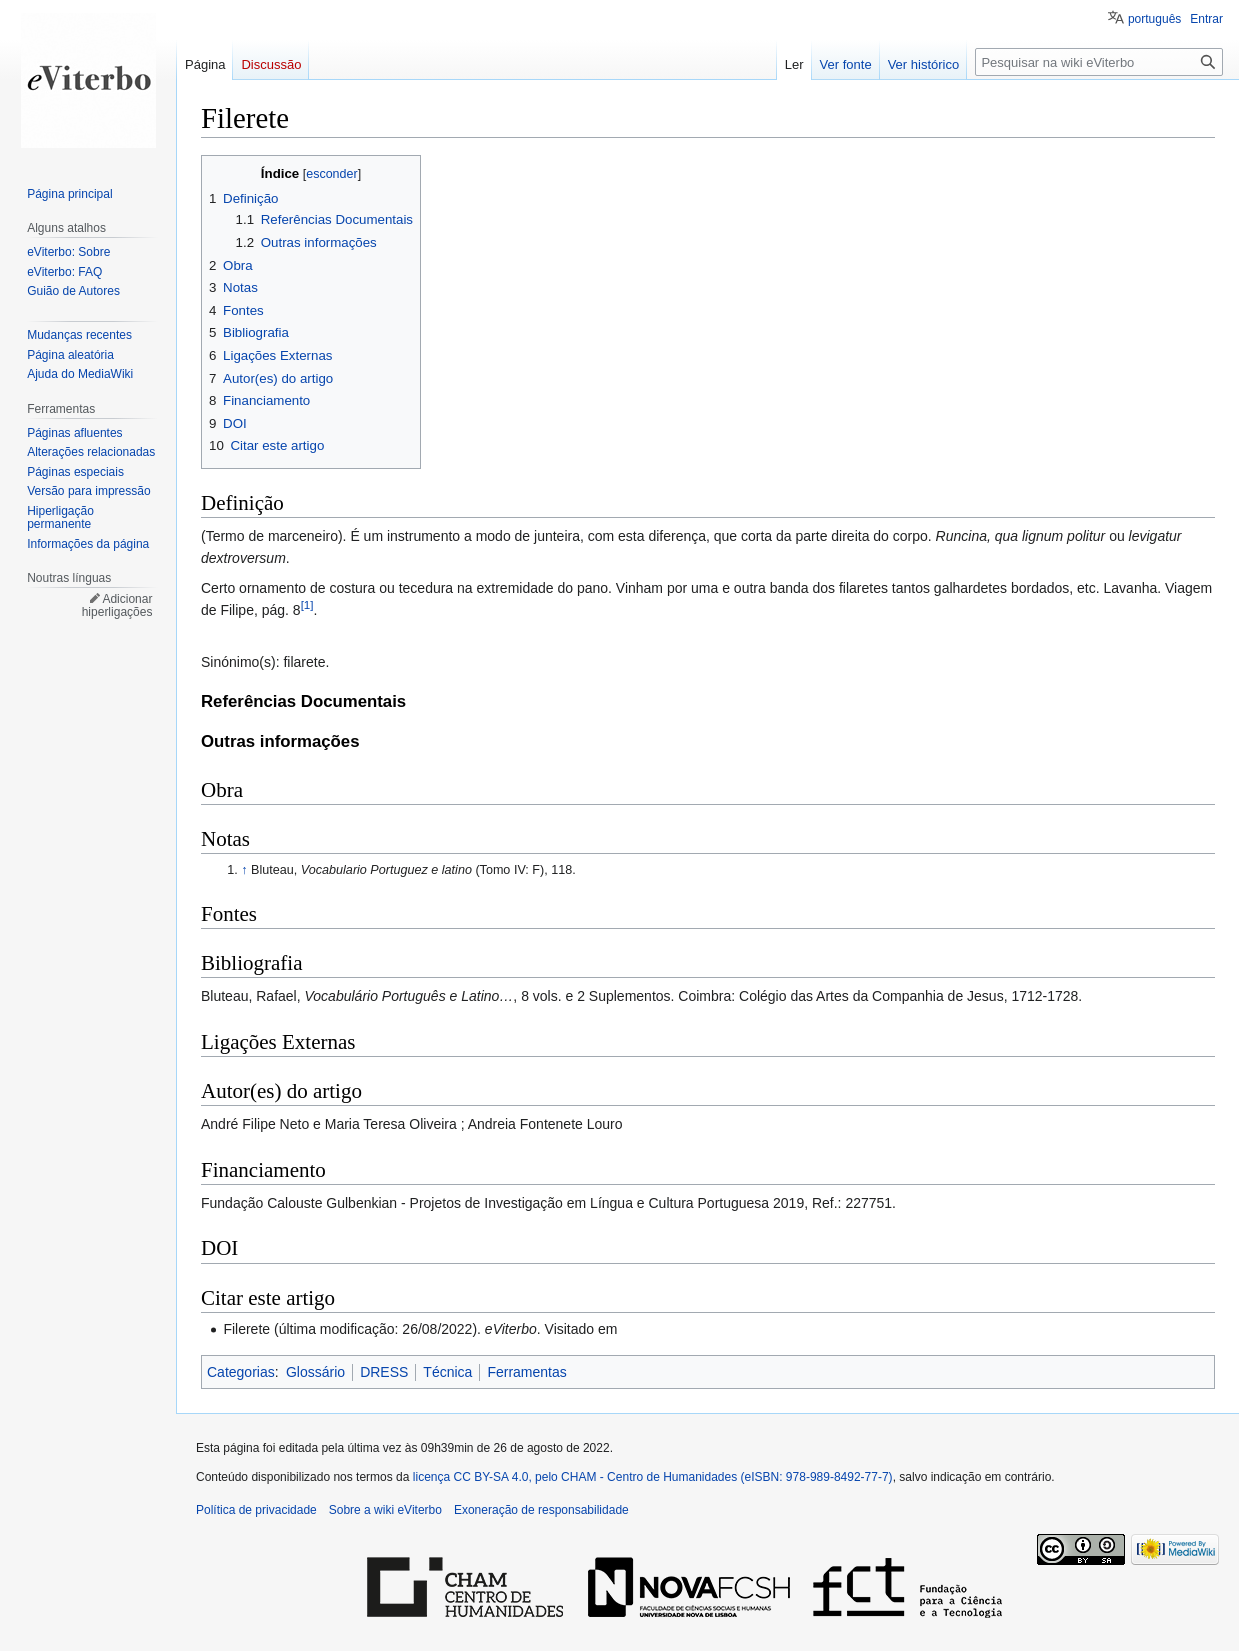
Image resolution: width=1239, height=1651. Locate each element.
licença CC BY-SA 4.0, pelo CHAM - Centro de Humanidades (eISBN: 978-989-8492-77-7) (653, 1477)
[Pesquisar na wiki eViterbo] (1099, 62)
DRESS (384, 1372)
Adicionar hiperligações (117, 606)
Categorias (241, 1372)
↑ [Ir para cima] (244, 870)
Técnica (447, 1372)
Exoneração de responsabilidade (541, 1510)
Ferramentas (526, 1372)
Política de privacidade (256, 1510)
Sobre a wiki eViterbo (385, 1510)
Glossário (315, 1372)
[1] (307, 604)
